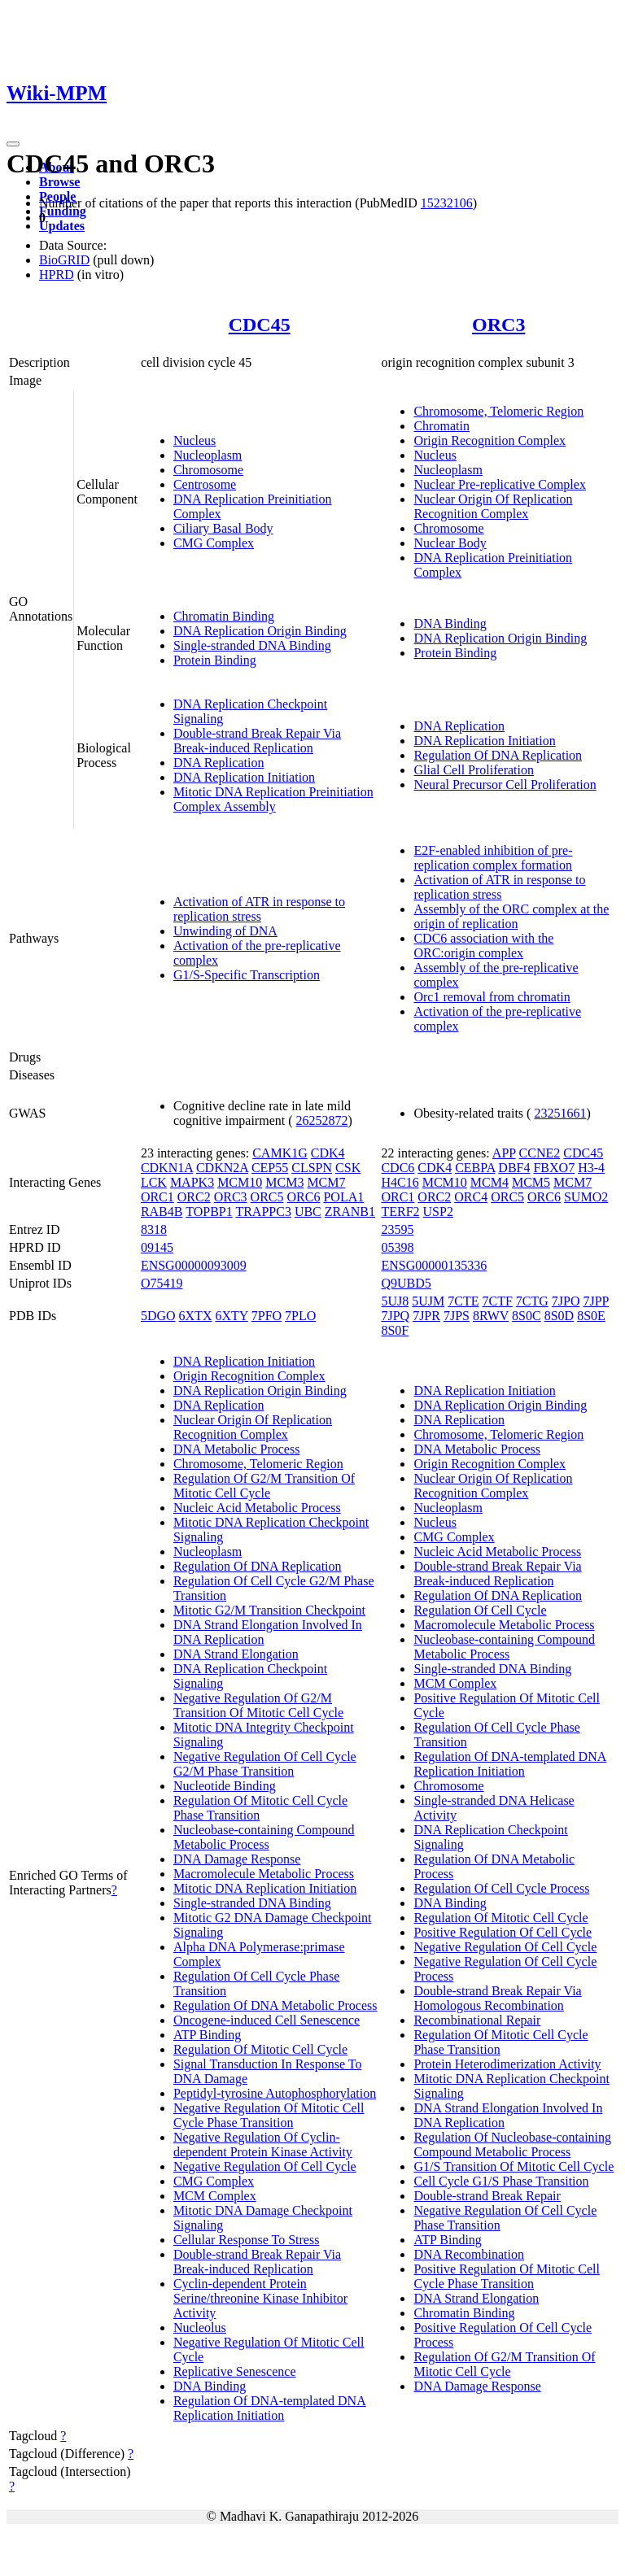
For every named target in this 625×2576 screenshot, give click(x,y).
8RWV (491, 1316)
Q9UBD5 (406, 1283)
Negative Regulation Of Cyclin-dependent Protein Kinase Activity (262, 2144)
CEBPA (475, 1168)
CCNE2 (540, 1153)
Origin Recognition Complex (489, 440)
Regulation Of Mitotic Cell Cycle (260, 2049)
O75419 (162, 1283)
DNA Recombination (468, 2254)
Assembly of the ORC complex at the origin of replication (511, 916)
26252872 (322, 1120)
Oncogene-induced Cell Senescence (266, 2020)
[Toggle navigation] (13, 144)
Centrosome (204, 484)
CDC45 (260, 324)
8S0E (591, 1316)
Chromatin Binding (223, 616)
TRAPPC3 (263, 1211)
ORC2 (194, 1197)
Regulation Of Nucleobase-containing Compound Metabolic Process (512, 2144)
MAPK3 (192, 1182)
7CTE (463, 1301)
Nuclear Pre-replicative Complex (499, 484)
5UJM (428, 1301)
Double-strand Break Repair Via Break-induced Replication (257, 740)
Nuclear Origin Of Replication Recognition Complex (492, 506)
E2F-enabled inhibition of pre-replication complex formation (492, 857)
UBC (308, 1211)
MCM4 (489, 1182)
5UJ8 (395, 1301)
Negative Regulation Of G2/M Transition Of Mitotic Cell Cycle (258, 1705)
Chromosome (208, 470)
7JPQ (395, 1316)
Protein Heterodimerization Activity (507, 2064)
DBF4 (514, 1168)
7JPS (457, 1316)
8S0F (395, 1330)
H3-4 (591, 1168)
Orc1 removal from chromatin (491, 997)
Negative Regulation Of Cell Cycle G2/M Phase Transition (264, 1764)
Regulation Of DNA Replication (497, 755)
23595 (397, 1229)
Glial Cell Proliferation (473, 770)
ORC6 (304, 1197)
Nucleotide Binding (224, 1786)
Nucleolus (199, 2327)
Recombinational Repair (476, 2020)
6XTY (231, 1316)
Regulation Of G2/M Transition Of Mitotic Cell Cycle (264, 1485)
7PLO (300, 1316)
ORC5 (267, 1197)
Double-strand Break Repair (486, 2196)
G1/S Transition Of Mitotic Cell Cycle (513, 2166)
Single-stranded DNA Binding (252, 645)
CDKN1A (167, 1168)
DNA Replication (218, 762)
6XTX (195, 1316)
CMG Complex (213, 543)
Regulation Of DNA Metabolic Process (275, 2005)
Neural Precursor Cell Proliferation (504, 784)
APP (504, 1153)
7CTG (532, 1301)
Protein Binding (214, 660)
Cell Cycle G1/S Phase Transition (500, 2181)
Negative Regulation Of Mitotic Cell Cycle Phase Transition (269, 2115)
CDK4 (328, 1153)
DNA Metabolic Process (236, 1449)
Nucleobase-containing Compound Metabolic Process (264, 1837)
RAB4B (162, 1211)
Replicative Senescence (234, 2371)
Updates (62, 226)
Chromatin (441, 426)
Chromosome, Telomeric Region (498, 411)
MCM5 (531, 1182)
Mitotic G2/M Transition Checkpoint (269, 1610)
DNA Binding (449, 623)
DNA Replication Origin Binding (260, 631)
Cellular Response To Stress (246, 2240)
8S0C (526, 1316)
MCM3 (284, 1182)
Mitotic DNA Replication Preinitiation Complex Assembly (273, 799)
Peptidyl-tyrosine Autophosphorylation (274, 2093)
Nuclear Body (449, 543)
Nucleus (194, 440)
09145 (157, 1247)
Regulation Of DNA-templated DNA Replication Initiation (269, 2408)
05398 (397, 1247)
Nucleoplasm (207, 455)
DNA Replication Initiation (244, 777)
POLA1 (343, 1197)
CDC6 (397, 1168)
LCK (154, 1182)
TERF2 (400, 1211)
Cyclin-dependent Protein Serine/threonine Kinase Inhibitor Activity (260, 2298)
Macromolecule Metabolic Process (263, 1874)
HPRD (56, 274)
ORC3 (498, 324)
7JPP (595, 1301)
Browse (59, 182)
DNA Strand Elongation (236, 1654)
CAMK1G (280, 1153)
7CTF (497, 1301)
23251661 (560, 1113)
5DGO (158, 1316)
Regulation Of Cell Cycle (479, 1610)
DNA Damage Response (236, 1859)
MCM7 (326, 1182)
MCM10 (239, 1182)
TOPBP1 (209, 1211)
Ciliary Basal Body (223, 528)
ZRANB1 (350, 1211)
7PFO (266, 1316)
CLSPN (311, 1168)
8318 (154, 1229)
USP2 (438, 1211)
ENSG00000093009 (194, 1265)
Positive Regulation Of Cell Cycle (502, 1932)
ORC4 (470, 1197)
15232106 (447, 203)
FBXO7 (554, 1168)
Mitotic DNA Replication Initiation (264, 1888)
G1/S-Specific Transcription (246, 975)
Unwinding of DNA (225, 931)
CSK (348, 1168)
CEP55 (269, 1168)
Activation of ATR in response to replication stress (259, 909)
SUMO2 (586, 1197)
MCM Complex (214, 2196)
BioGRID (64, 260)
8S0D (559, 1316)
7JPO (566, 1301)
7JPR (426, 1316)
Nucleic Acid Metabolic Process (257, 1508)
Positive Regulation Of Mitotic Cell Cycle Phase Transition (506, 2276)
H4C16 (399, 1182)
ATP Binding (207, 2035)
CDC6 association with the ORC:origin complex (483, 945)
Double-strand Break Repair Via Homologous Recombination (497, 1998)
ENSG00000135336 (434, 1265)
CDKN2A (222, 1168)
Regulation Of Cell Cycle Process (501, 1888)
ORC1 (157, 1197)
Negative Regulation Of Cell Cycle (264, 2166)
